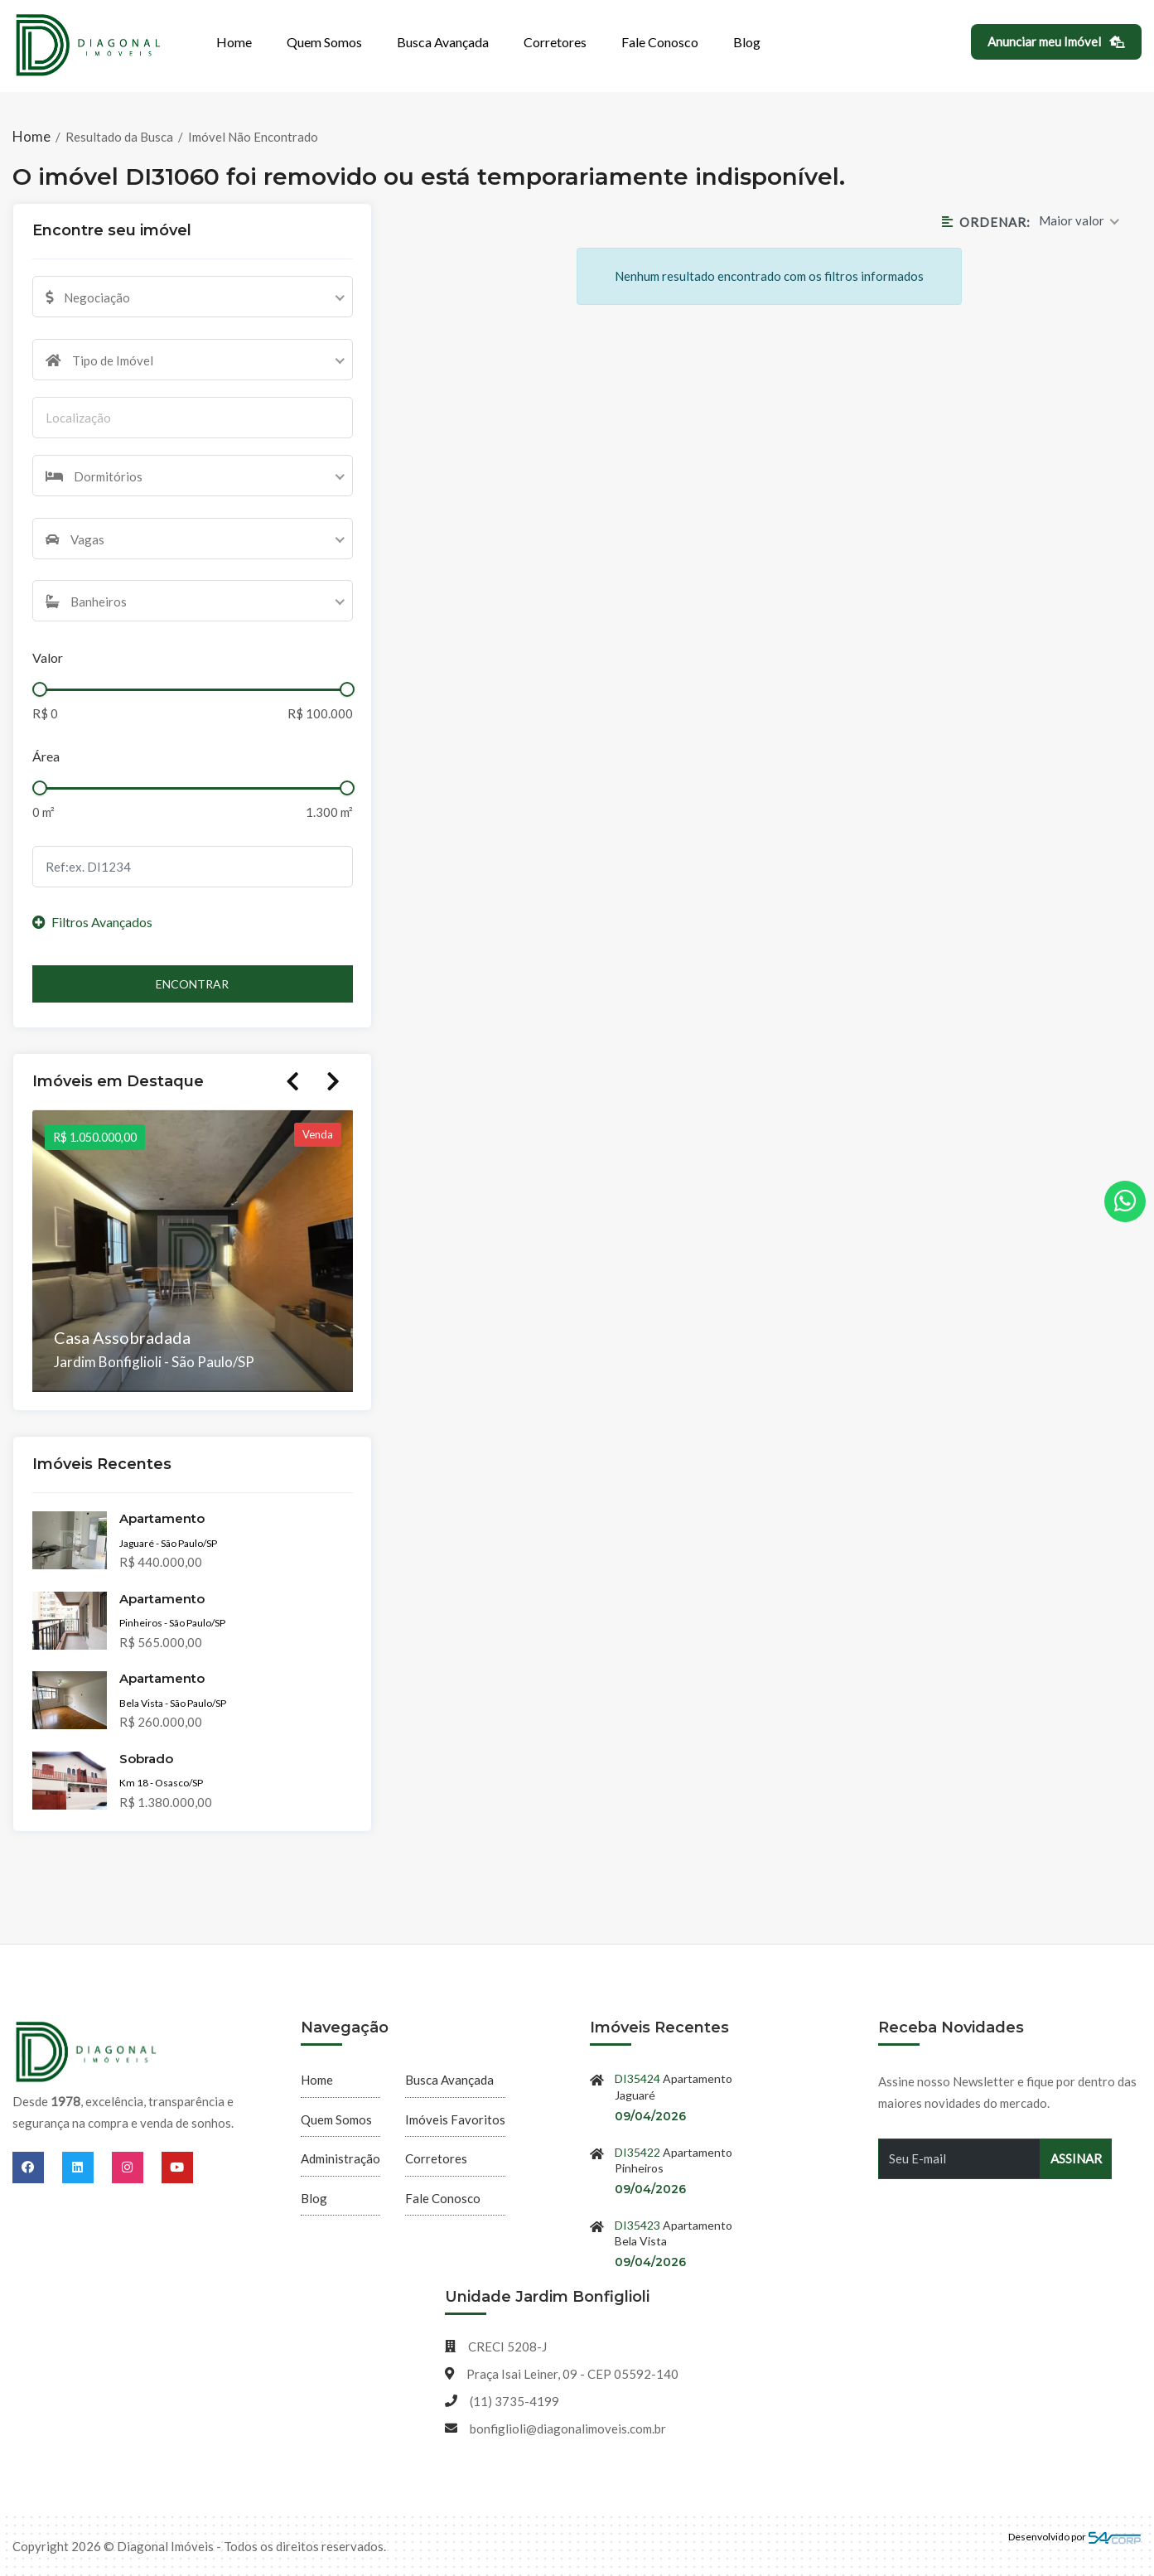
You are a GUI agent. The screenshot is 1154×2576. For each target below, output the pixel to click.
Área (46, 756)
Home (234, 42)
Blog (746, 42)
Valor (47, 657)
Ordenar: (986, 222)
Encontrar (192, 984)
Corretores (555, 42)
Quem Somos (324, 42)
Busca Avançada (443, 42)
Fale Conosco (659, 42)
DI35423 (637, 2225)
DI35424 (637, 2078)
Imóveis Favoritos (455, 2119)
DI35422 (637, 2152)
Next (333, 1081)
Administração (340, 2158)
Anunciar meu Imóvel (1056, 41)
